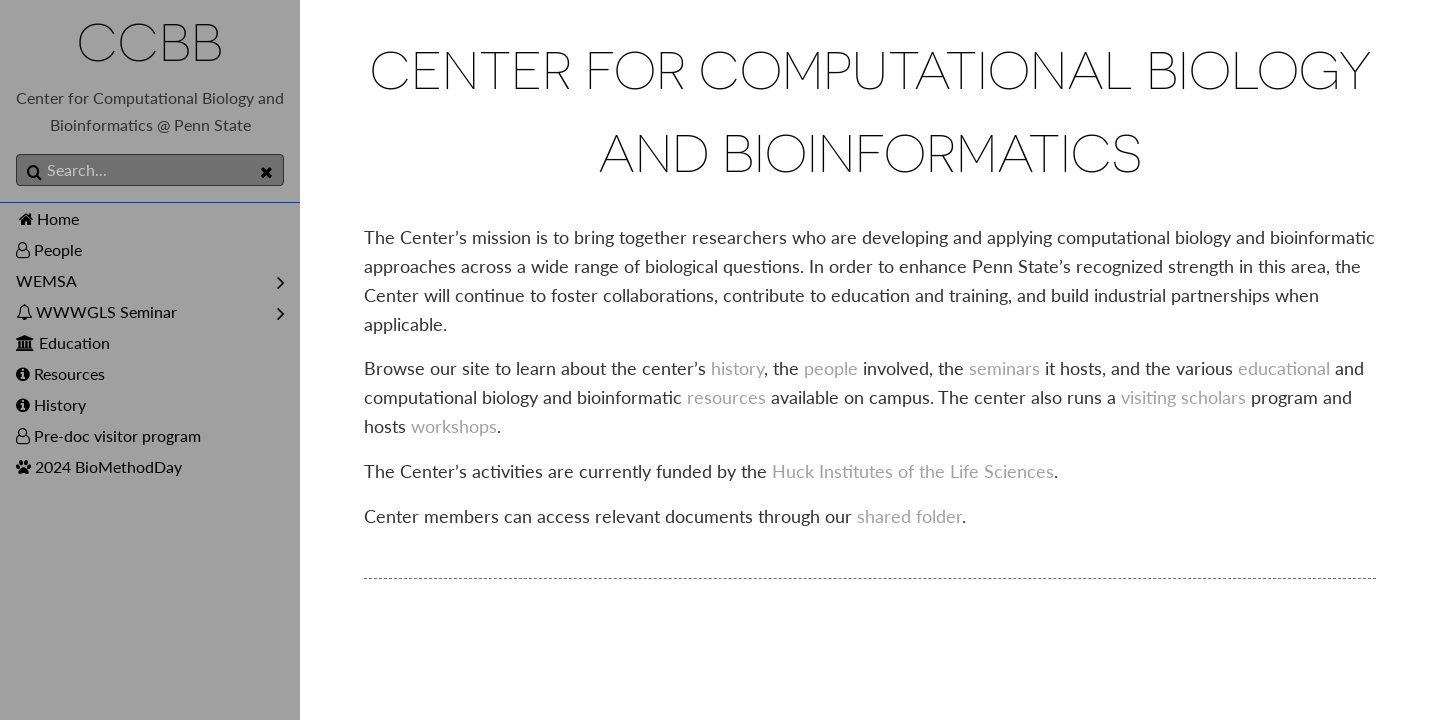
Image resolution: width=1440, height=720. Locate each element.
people (831, 368)
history (737, 368)
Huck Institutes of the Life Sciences (913, 471)
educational (1284, 368)
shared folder (909, 516)
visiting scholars (1183, 397)
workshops (454, 426)
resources (726, 397)
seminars (1004, 368)
